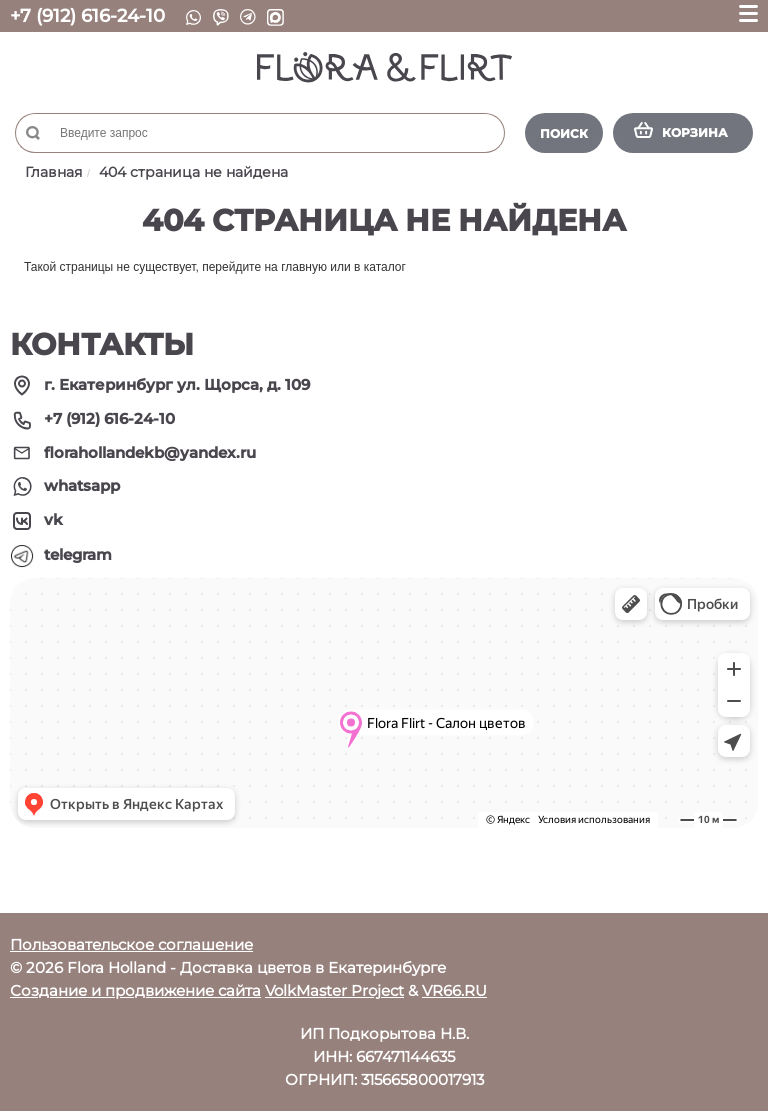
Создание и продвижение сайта (135, 990)
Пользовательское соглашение (131, 944)
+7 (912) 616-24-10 (87, 16)
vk (53, 519)
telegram (78, 554)
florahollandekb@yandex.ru (150, 452)
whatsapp (82, 485)
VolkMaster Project (334, 990)
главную (304, 267)
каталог (385, 267)
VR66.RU (454, 990)
